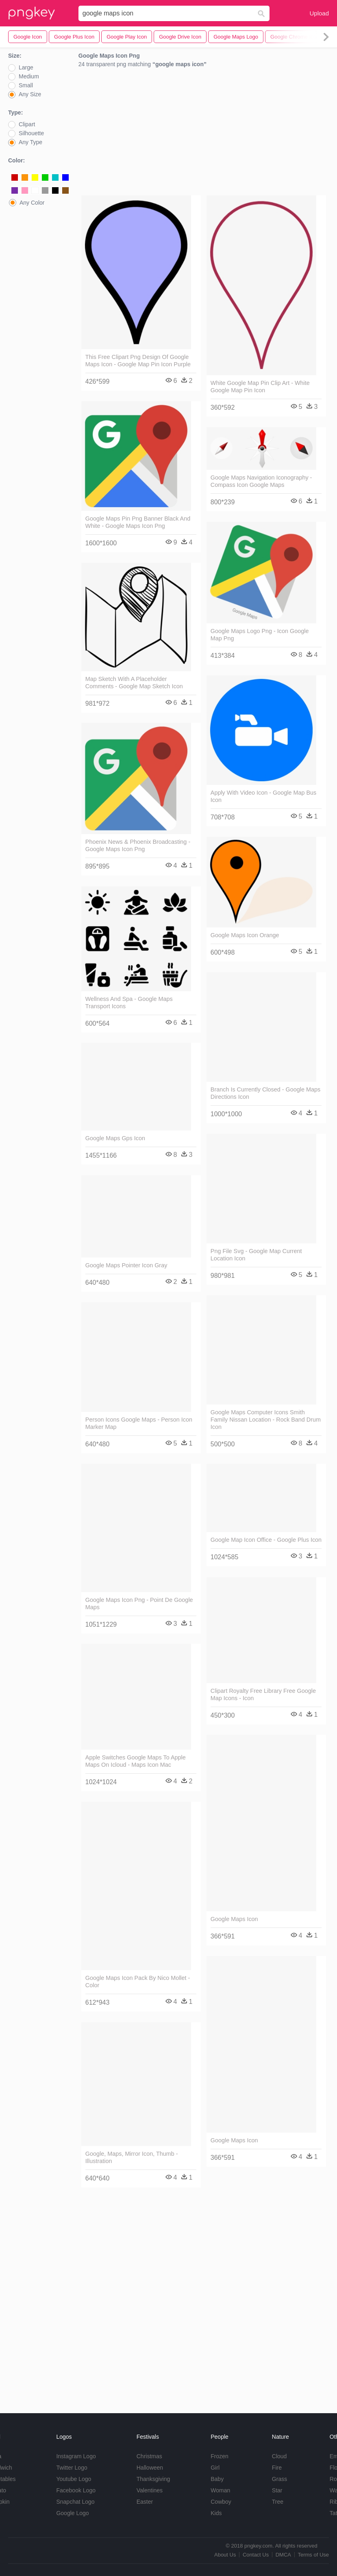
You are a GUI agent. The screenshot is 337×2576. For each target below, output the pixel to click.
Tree (277, 2501)
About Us (225, 2555)
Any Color (32, 202)
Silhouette (31, 133)
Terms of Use (313, 2555)
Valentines (150, 2490)
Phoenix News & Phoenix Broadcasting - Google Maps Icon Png (137, 845)
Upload (319, 13)
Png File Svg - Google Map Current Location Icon (256, 1255)
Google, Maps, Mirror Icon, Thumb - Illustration (131, 2157)
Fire (277, 2467)
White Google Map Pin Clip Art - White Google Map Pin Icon (260, 386)
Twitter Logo (71, 2467)
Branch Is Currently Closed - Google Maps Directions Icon (265, 1093)
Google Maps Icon (234, 1919)
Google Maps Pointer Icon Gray (126, 1265)
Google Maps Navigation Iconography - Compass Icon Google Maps (261, 481)
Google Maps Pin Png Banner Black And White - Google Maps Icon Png (137, 522)
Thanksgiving (153, 2479)
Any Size (30, 94)
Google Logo (72, 2513)
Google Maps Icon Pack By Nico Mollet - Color (137, 1981)
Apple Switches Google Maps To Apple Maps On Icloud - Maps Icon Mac (135, 1761)
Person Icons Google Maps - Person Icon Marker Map (138, 1423)
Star (277, 2490)
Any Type (30, 142)
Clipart (27, 124)
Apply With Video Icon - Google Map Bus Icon (264, 796)
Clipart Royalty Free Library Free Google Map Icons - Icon (263, 1694)
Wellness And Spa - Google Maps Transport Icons (129, 1002)
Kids (216, 2513)
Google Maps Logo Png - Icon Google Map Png (260, 635)
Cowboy (221, 2501)
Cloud (279, 2456)
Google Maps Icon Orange (245, 935)
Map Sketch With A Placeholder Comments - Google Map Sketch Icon (134, 682)
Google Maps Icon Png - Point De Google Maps (139, 1603)
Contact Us (256, 2555)
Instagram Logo (76, 2456)
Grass (279, 2479)
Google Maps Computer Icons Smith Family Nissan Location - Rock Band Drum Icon (266, 1419)
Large (26, 67)
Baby (217, 2479)
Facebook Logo (76, 2490)
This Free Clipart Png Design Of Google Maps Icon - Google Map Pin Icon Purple (138, 360)
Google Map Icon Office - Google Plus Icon (266, 1540)
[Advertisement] (203, 133)
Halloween (150, 2467)
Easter (145, 2501)
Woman (220, 2490)
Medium (29, 76)
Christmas (149, 2456)
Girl (215, 2467)
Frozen (219, 2456)
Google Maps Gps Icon (115, 1138)
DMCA (283, 2555)
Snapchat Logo (75, 2501)
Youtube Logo (73, 2479)
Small (26, 85)
